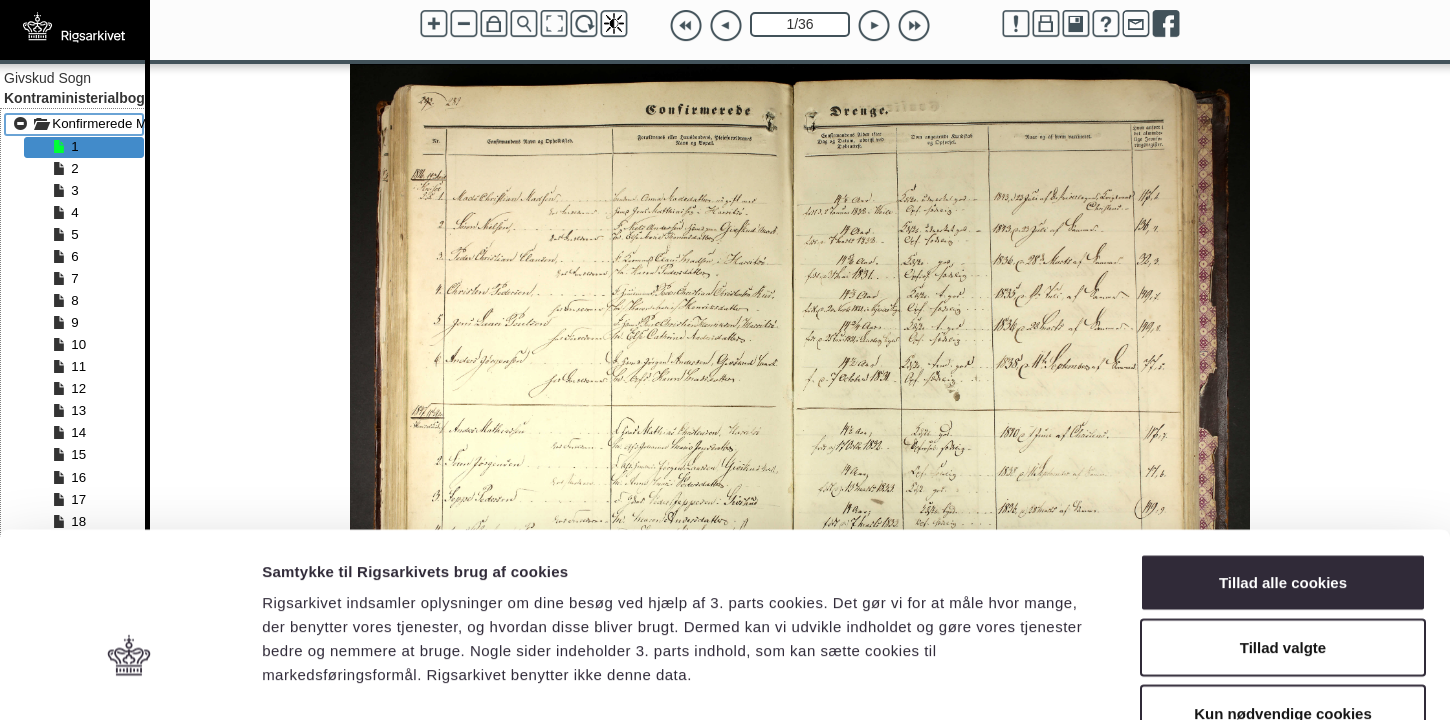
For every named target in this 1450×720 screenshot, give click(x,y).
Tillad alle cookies (1283, 457)
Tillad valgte (1283, 523)
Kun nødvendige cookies (1283, 588)
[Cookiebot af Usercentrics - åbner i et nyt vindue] (129, 681)
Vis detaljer (1039, 680)
